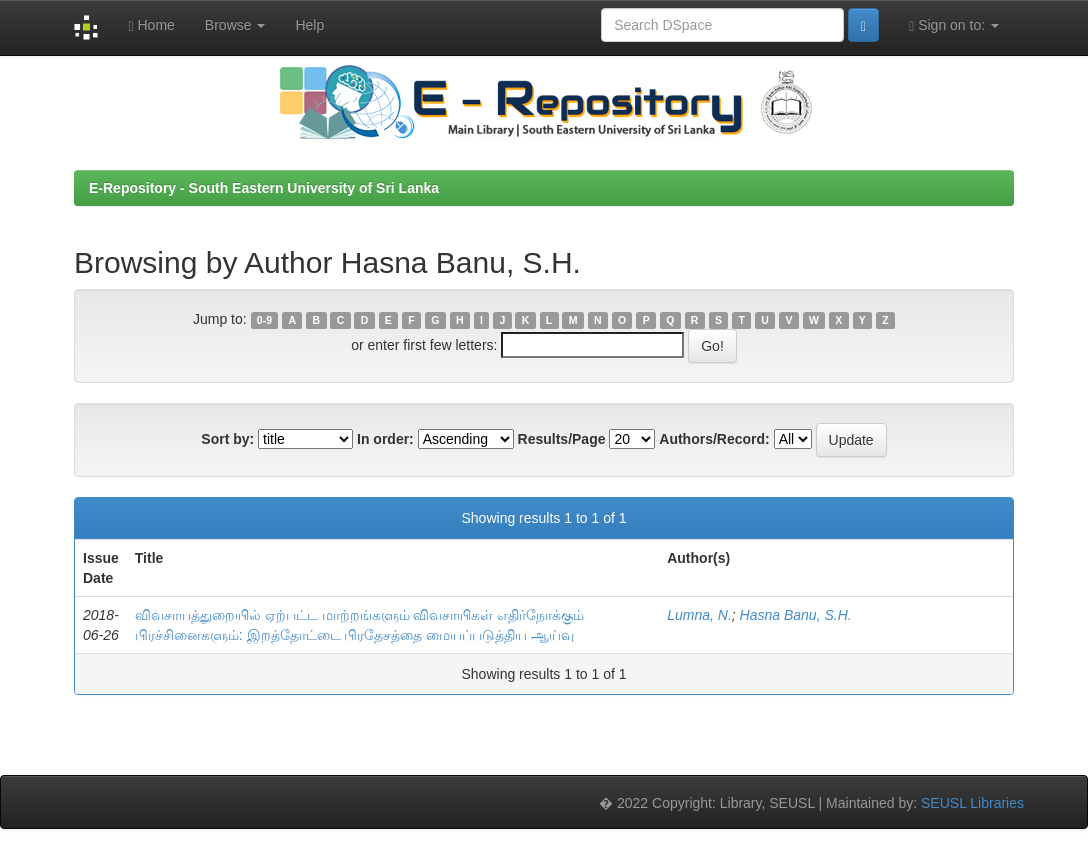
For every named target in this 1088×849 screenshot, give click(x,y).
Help (309, 25)
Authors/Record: (714, 439)
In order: (385, 439)
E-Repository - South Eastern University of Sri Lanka (264, 188)
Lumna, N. (699, 615)
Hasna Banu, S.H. (796, 615)
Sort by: (227, 439)
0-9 (264, 320)
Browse (235, 25)
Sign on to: (954, 25)
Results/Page (562, 439)
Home (151, 25)
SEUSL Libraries (972, 803)
